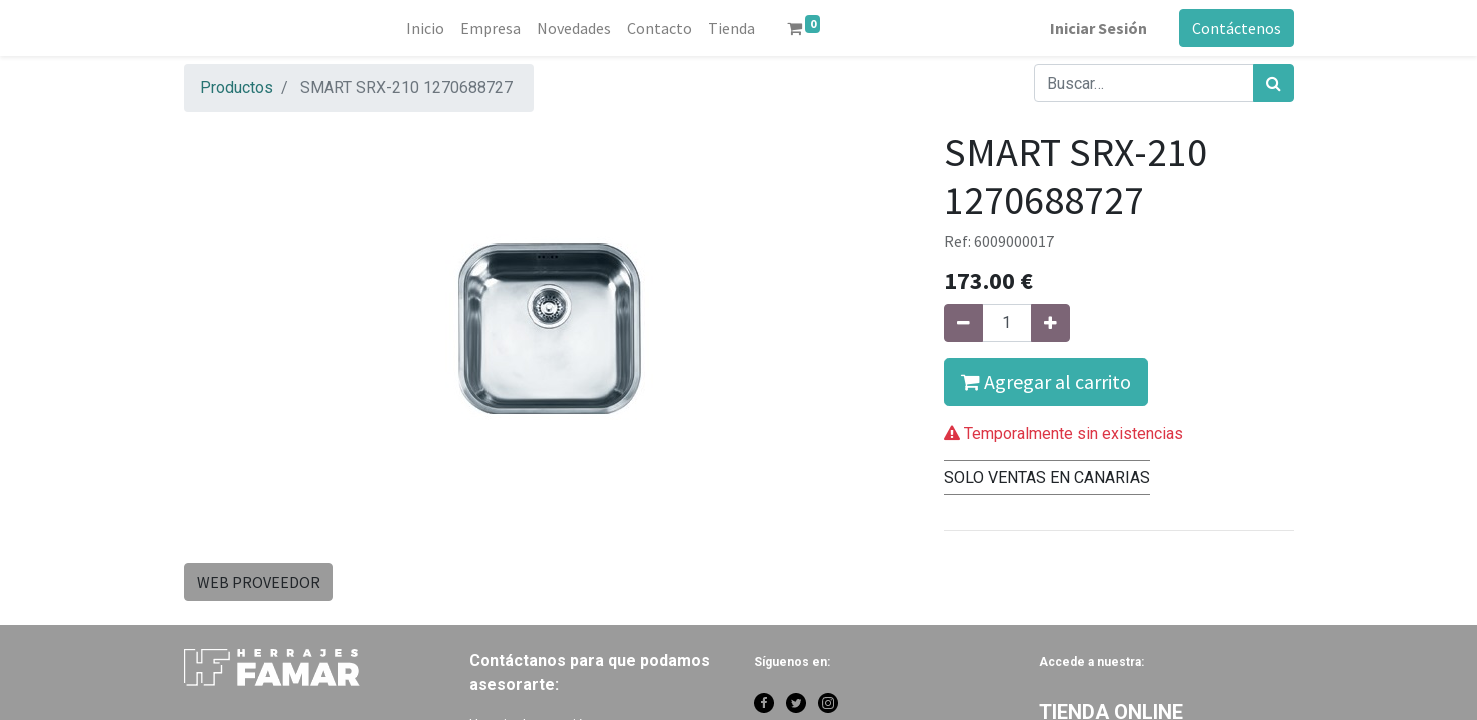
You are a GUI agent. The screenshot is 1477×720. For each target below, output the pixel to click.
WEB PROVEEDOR (258, 582)
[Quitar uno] (963, 323)
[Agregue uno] (1050, 323)
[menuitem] (425, 28)
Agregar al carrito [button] (1046, 381)
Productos (236, 87)
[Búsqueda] (1273, 83)
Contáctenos (1236, 28)
